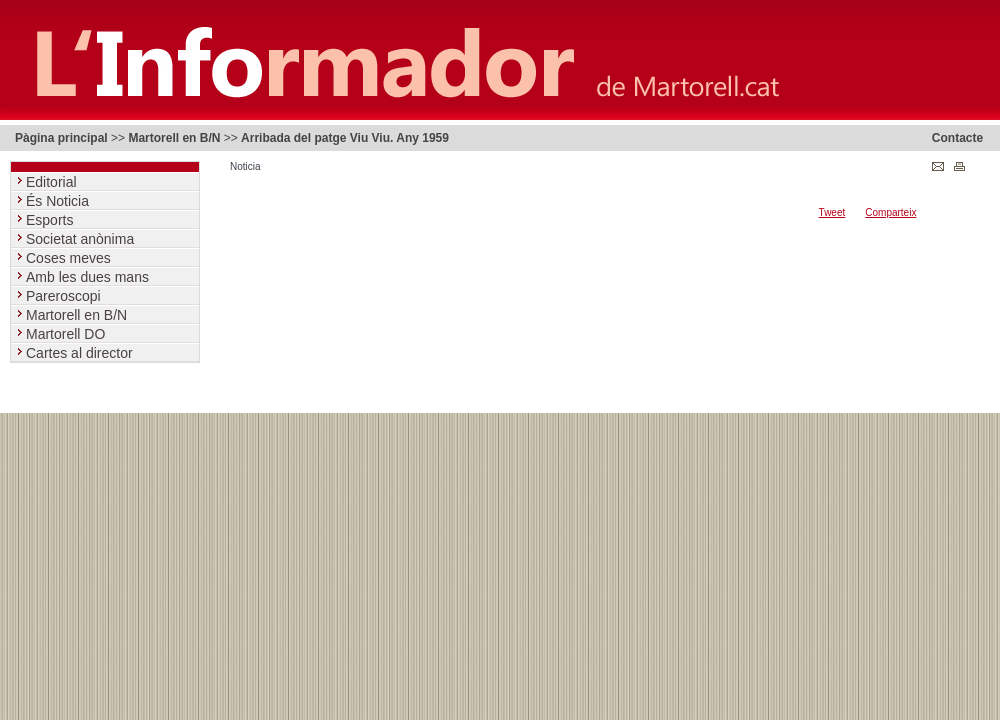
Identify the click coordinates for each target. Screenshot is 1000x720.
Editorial (53, 182)
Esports (51, 220)
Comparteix (890, 212)
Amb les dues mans (89, 277)
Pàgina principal (61, 138)
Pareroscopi (65, 296)
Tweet (832, 212)
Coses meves (70, 258)
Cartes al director (81, 353)
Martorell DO (67, 334)
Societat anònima (82, 239)
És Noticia (59, 201)
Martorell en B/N (174, 138)
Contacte (957, 138)
